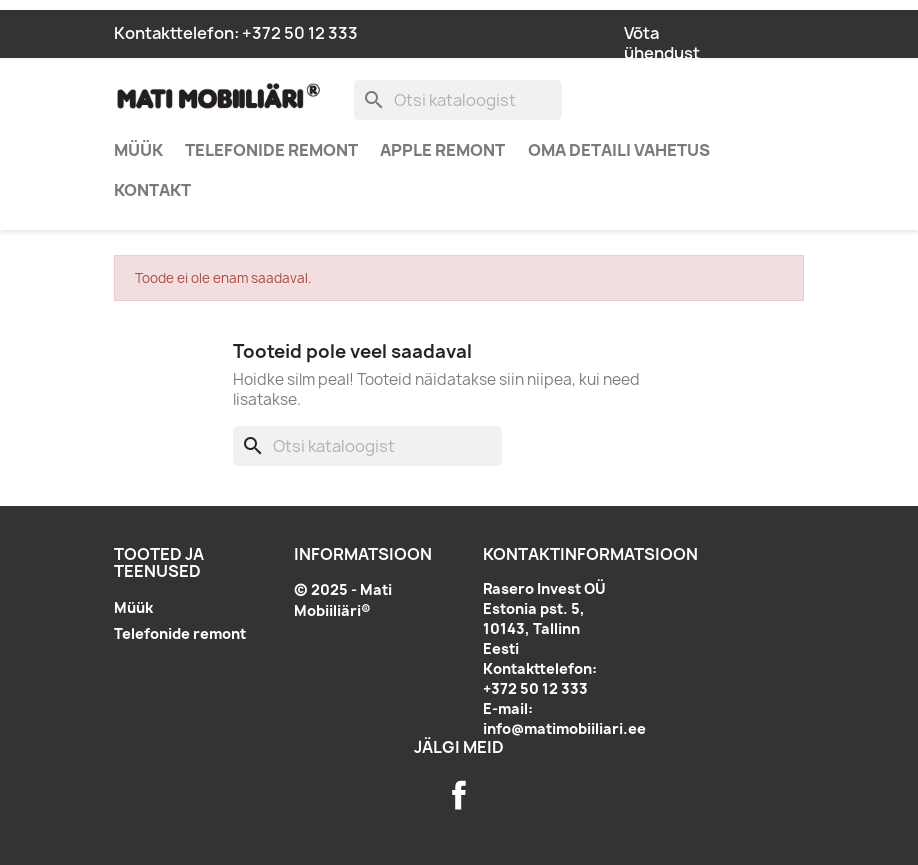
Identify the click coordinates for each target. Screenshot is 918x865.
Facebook (459, 795)
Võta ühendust (662, 43)
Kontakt (152, 190)
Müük (138, 150)
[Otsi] (458, 100)
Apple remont (442, 150)
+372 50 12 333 (300, 33)
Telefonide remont (271, 150)
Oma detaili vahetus (619, 150)
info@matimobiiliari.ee (564, 728)
